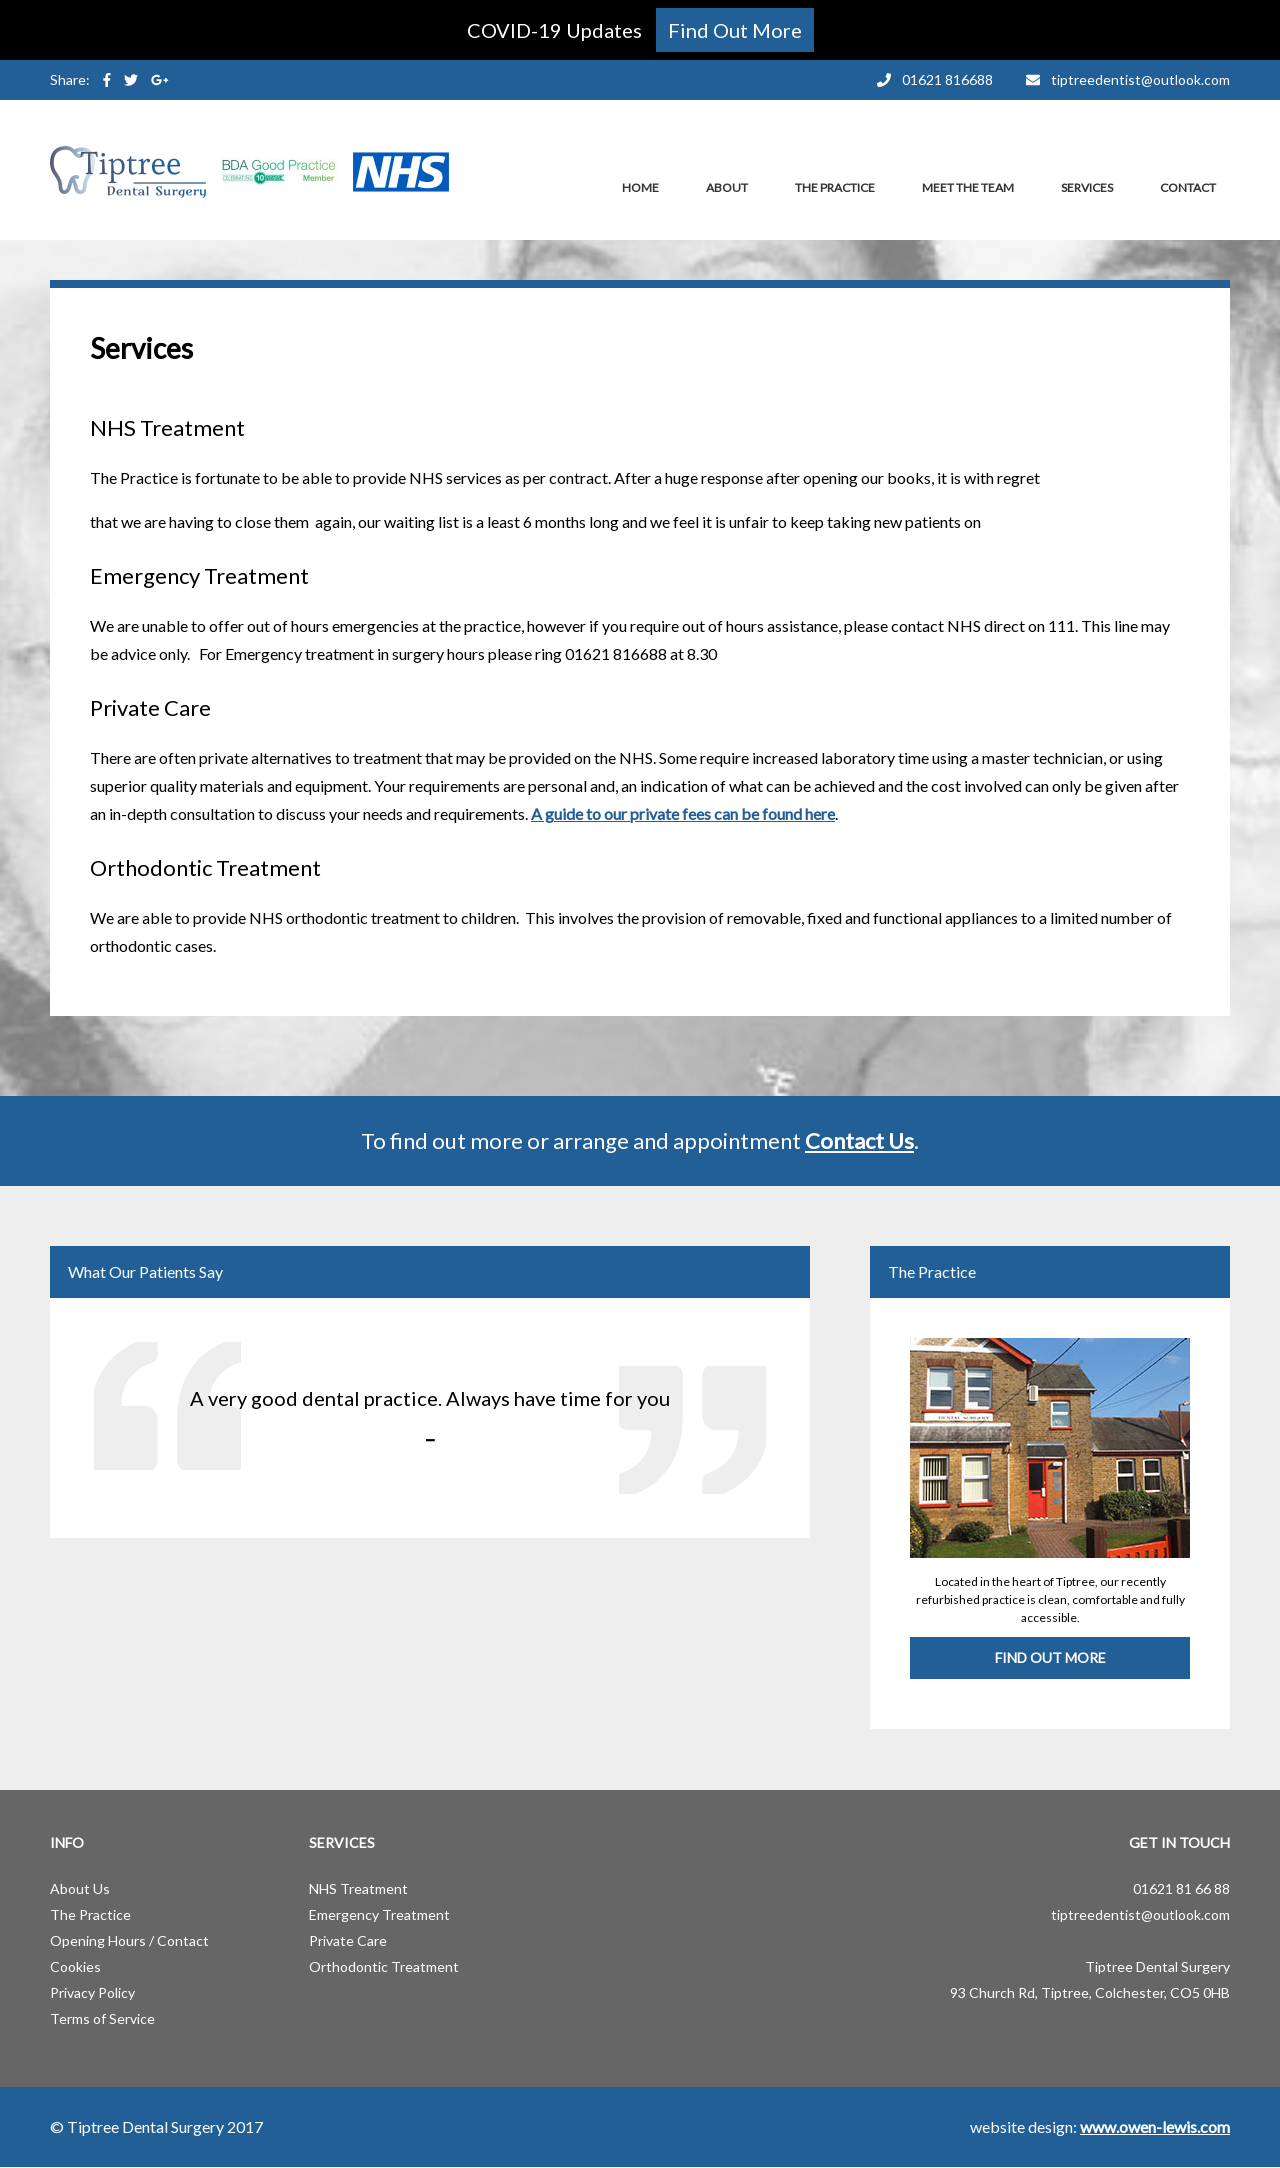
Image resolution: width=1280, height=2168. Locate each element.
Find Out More (1050, 1657)
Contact (1188, 187)
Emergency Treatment (379, 1914)
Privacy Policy (92, 1992)
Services (1087, 187)
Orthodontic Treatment (384, 1966)
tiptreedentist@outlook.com (1140, 1914)
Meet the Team (968, 187)
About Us (80, 1888)
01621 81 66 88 (1181, 1888)
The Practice (835, 187)
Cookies (75, 1966)
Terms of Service (102, 2018)
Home (640, 187)
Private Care (348, 1940)
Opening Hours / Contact (129, 1940)
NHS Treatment (358, 1888)
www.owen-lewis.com (1155, 2126)
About (727, 187)
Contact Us (859, 1140)
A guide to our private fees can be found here (683, 813)
